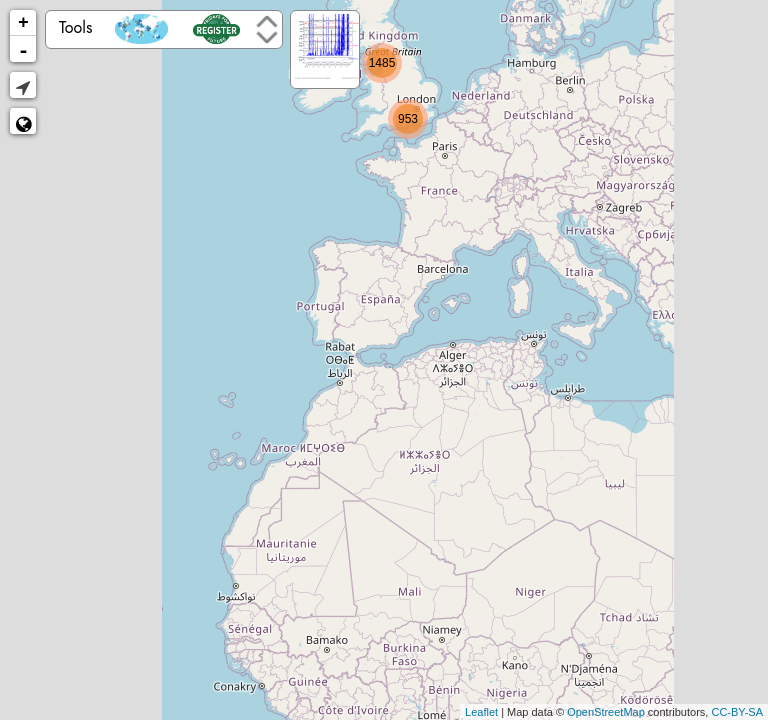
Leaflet (481, 712)
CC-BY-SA (737, 712)
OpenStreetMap (606, 712)
